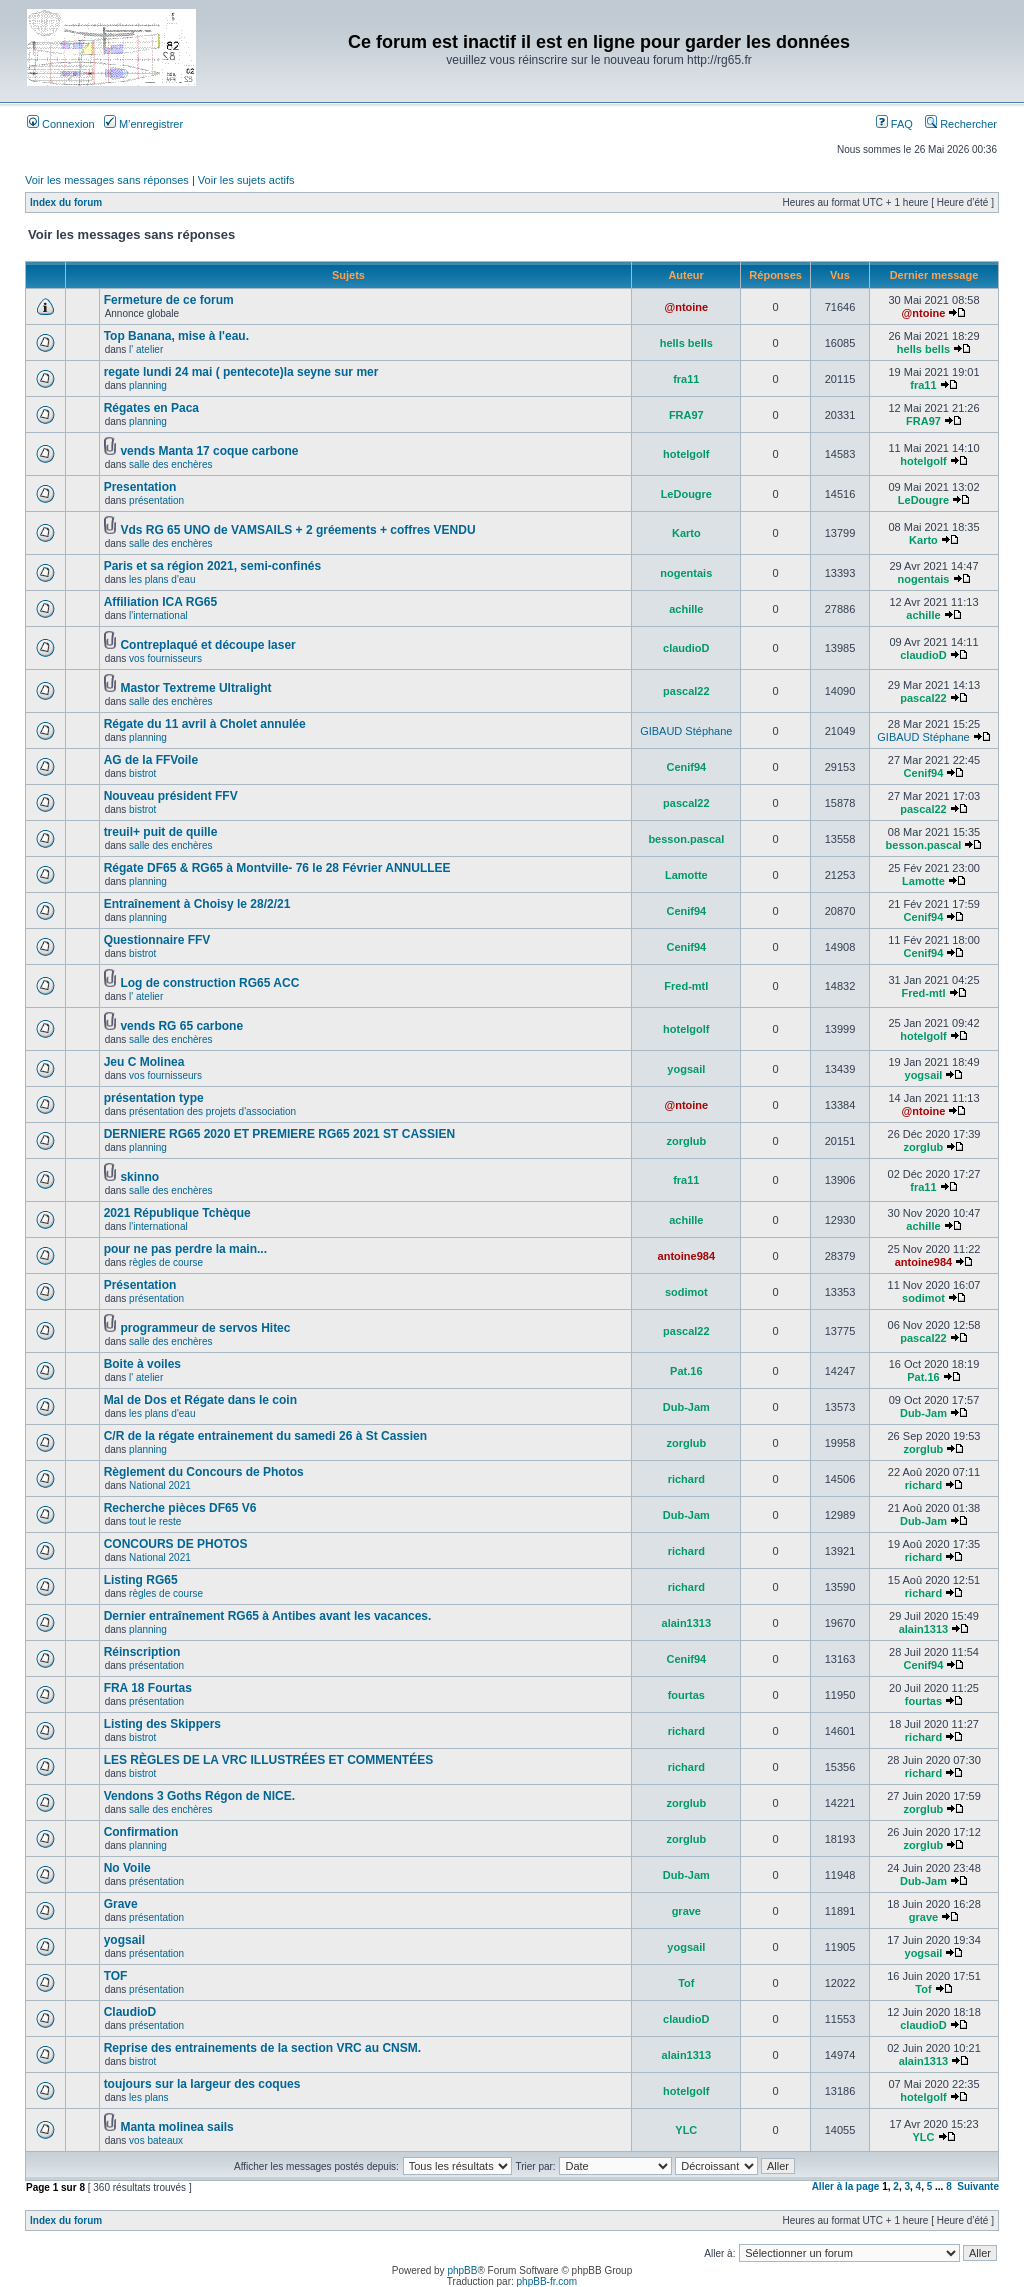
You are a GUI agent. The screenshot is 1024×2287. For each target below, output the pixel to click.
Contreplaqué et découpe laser (207, 645)
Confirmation (141, 1832)
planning (148, 385)
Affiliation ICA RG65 (161, 602)
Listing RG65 (141, 1580)
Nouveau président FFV (171, 796)
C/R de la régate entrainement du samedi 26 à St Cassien (265, 1436)
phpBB (462, 2270)
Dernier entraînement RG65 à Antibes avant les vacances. (268, 1616)
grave (686, 1911)
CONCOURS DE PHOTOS (176, 1544)
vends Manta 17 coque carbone (209, 451)
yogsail (686, 1069)
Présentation (140, 1285)
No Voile (127, 1868)
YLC (686, 2130)
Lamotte (686, 875)
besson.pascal (686, 839)
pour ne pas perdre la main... (185, 1249)
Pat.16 (686, 1371)
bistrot (142, 773)
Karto (686, 533)
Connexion (61, 124)
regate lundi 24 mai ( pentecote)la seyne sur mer (241, 372)
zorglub (686, 1141)
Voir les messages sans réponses (107, 180)
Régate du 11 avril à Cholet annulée (205, 724)
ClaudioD (130, 2012)
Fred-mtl (686, 986)
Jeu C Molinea (144, 1062)
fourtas (686, 1695)
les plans (148, 2097)
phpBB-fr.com (547, 2281)
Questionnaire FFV (157, 940)
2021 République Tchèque (177, 1213)
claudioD (686, 648)
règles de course (166, 1262)
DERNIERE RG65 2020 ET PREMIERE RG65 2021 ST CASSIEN (279, 1134)
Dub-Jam (686, 1407)
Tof (686, 1983)
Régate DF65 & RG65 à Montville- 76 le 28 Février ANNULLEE (277, 868)
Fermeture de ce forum (169, 300)
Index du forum (66, 202)
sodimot (686, 1292)
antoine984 (686, 1256)
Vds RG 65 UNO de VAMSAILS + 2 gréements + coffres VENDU (297, 530)
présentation (156, 500)
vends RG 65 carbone (181, 1026)
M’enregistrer (143, 124)
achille (686, 609)
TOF (116, 1976)
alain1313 (687, 1623)
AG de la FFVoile (151, 760)
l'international (158, 615)
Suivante (978, 2186)
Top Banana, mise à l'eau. (176, 336)
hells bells (686, 343)
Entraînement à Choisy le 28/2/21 (197, 904)
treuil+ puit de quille (161, 832)
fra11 (686, 379)
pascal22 (686, 691)
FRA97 (686, 415)
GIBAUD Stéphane (686, 731)
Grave (121, 1904)
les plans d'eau (162, 579)
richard (686, 1479)
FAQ (894, 124)
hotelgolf (686, 454)
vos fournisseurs (165, 658)
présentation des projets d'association (212, 1111)
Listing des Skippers (162, 1724)
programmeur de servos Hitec (205, 1328)
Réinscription (142, 1652)
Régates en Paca (151, 408)
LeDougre (686, 494)
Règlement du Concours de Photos (204, 1472)
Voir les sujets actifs (246, 180)
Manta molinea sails (176, 2127)
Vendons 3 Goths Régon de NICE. (199, 1796)
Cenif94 (686, 767)
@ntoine (686, 307)
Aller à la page (846, 2186)
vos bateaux (156, 2140)
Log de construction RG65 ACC (209, 983)
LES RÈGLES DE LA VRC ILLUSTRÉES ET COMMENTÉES (269, 1760)
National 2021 (160, 1485)
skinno (139, 1177)
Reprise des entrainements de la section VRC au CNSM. (262, 2048)
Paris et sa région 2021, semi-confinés (212, 566)
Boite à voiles (142, 1364)
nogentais (686, 573)
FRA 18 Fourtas (148, 1688)
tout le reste (155, 1521)
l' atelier (146, 349)
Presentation (140, 487)
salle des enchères (170, 464)
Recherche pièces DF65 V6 (180, 1508)
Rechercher (961, 124)
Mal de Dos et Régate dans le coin (200, 1400)
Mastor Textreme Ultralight (195, 688)
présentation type (154, 1098)
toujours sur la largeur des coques (202, 2084)
